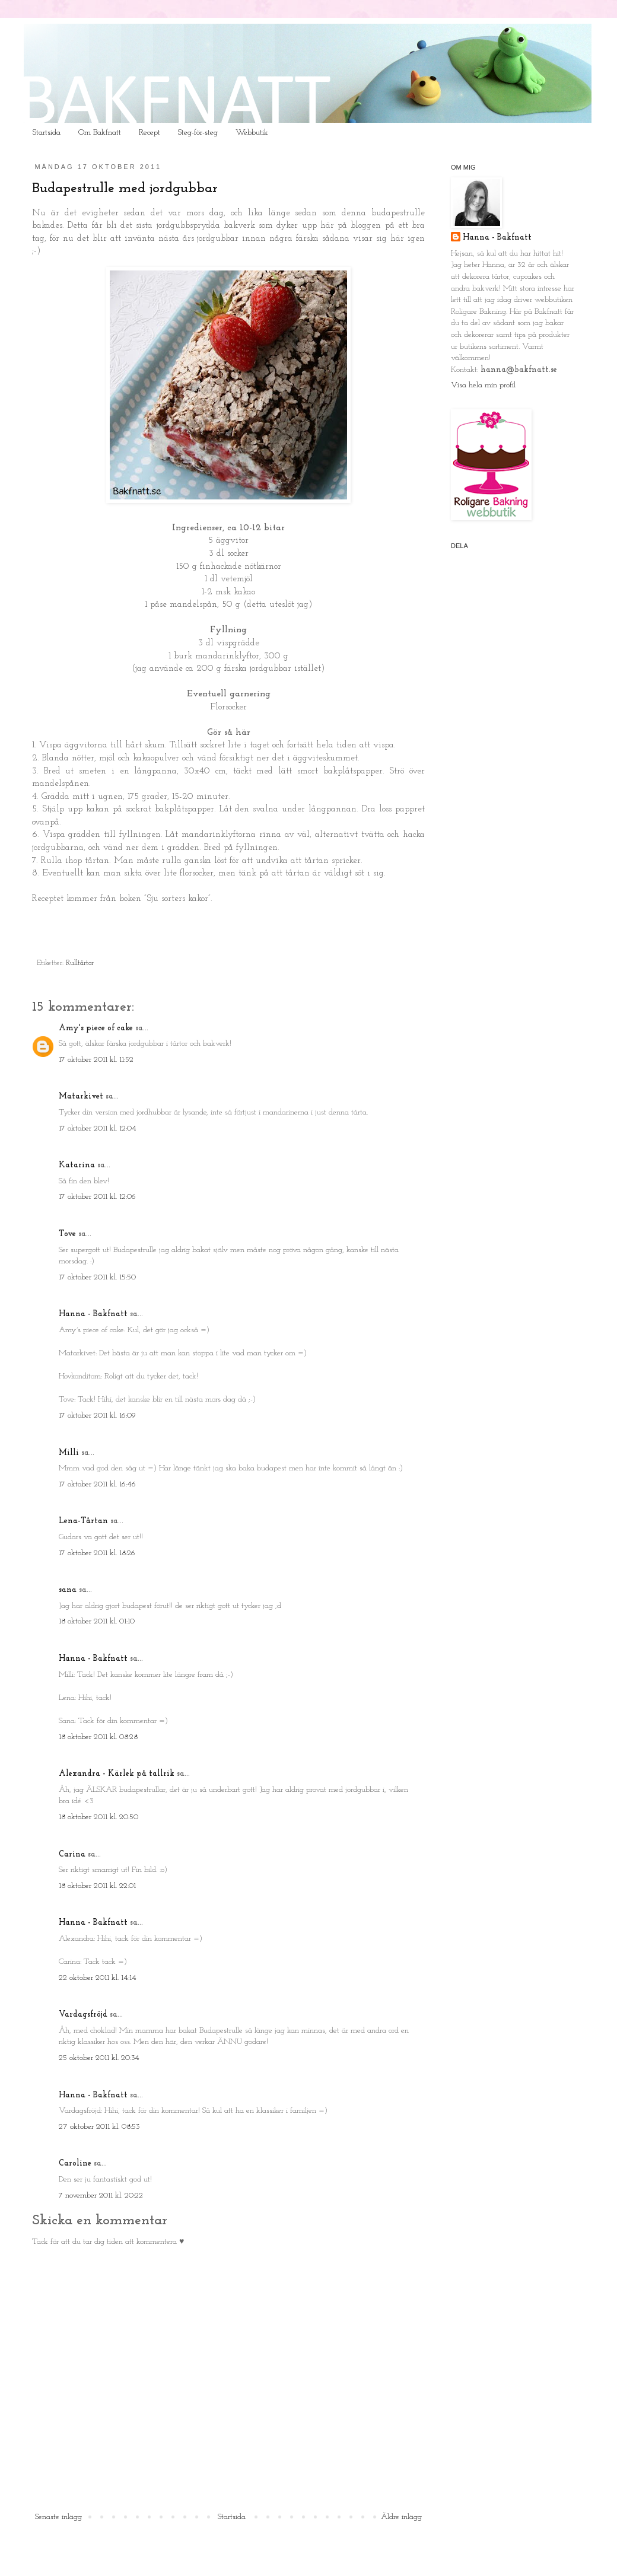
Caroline (75, 2163)
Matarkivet (81, 1096)
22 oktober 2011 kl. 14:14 (97, 1977)
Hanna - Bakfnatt (93, 1314)
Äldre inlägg (401, 2517)
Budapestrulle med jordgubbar (125, 189)
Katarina (77, 1165)
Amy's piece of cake (96, 1028)
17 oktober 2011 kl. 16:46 (97, 1484)
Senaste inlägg (58, 2517)
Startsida (47, 132)
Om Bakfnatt (99, 132)
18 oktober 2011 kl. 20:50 (98, 1817)
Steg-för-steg (198, 132)
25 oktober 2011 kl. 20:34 (99, 2057)
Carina (72, 1854)
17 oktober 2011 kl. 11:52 (96, 1059)
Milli (69, 1452)
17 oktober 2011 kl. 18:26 (97, 1553)
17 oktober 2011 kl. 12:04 (97, 1128)
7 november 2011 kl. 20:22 (101, 2195)
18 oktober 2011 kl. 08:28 (98, 1737)
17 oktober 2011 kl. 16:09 (97, 1415)
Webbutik (252, 132)
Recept (149, 132)
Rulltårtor (80, 963)
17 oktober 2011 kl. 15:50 (97, 1277)
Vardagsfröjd (83, 2014)
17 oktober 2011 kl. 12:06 (97, 1196)
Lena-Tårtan (83, 1521)
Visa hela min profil (483, 385)
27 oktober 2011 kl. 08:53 (99, 2126)
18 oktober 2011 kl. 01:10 (97, 1621)
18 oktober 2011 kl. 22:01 (97, 1885)
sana (68, 1589)
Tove (67, 1234)
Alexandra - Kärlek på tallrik (116, 1773)
